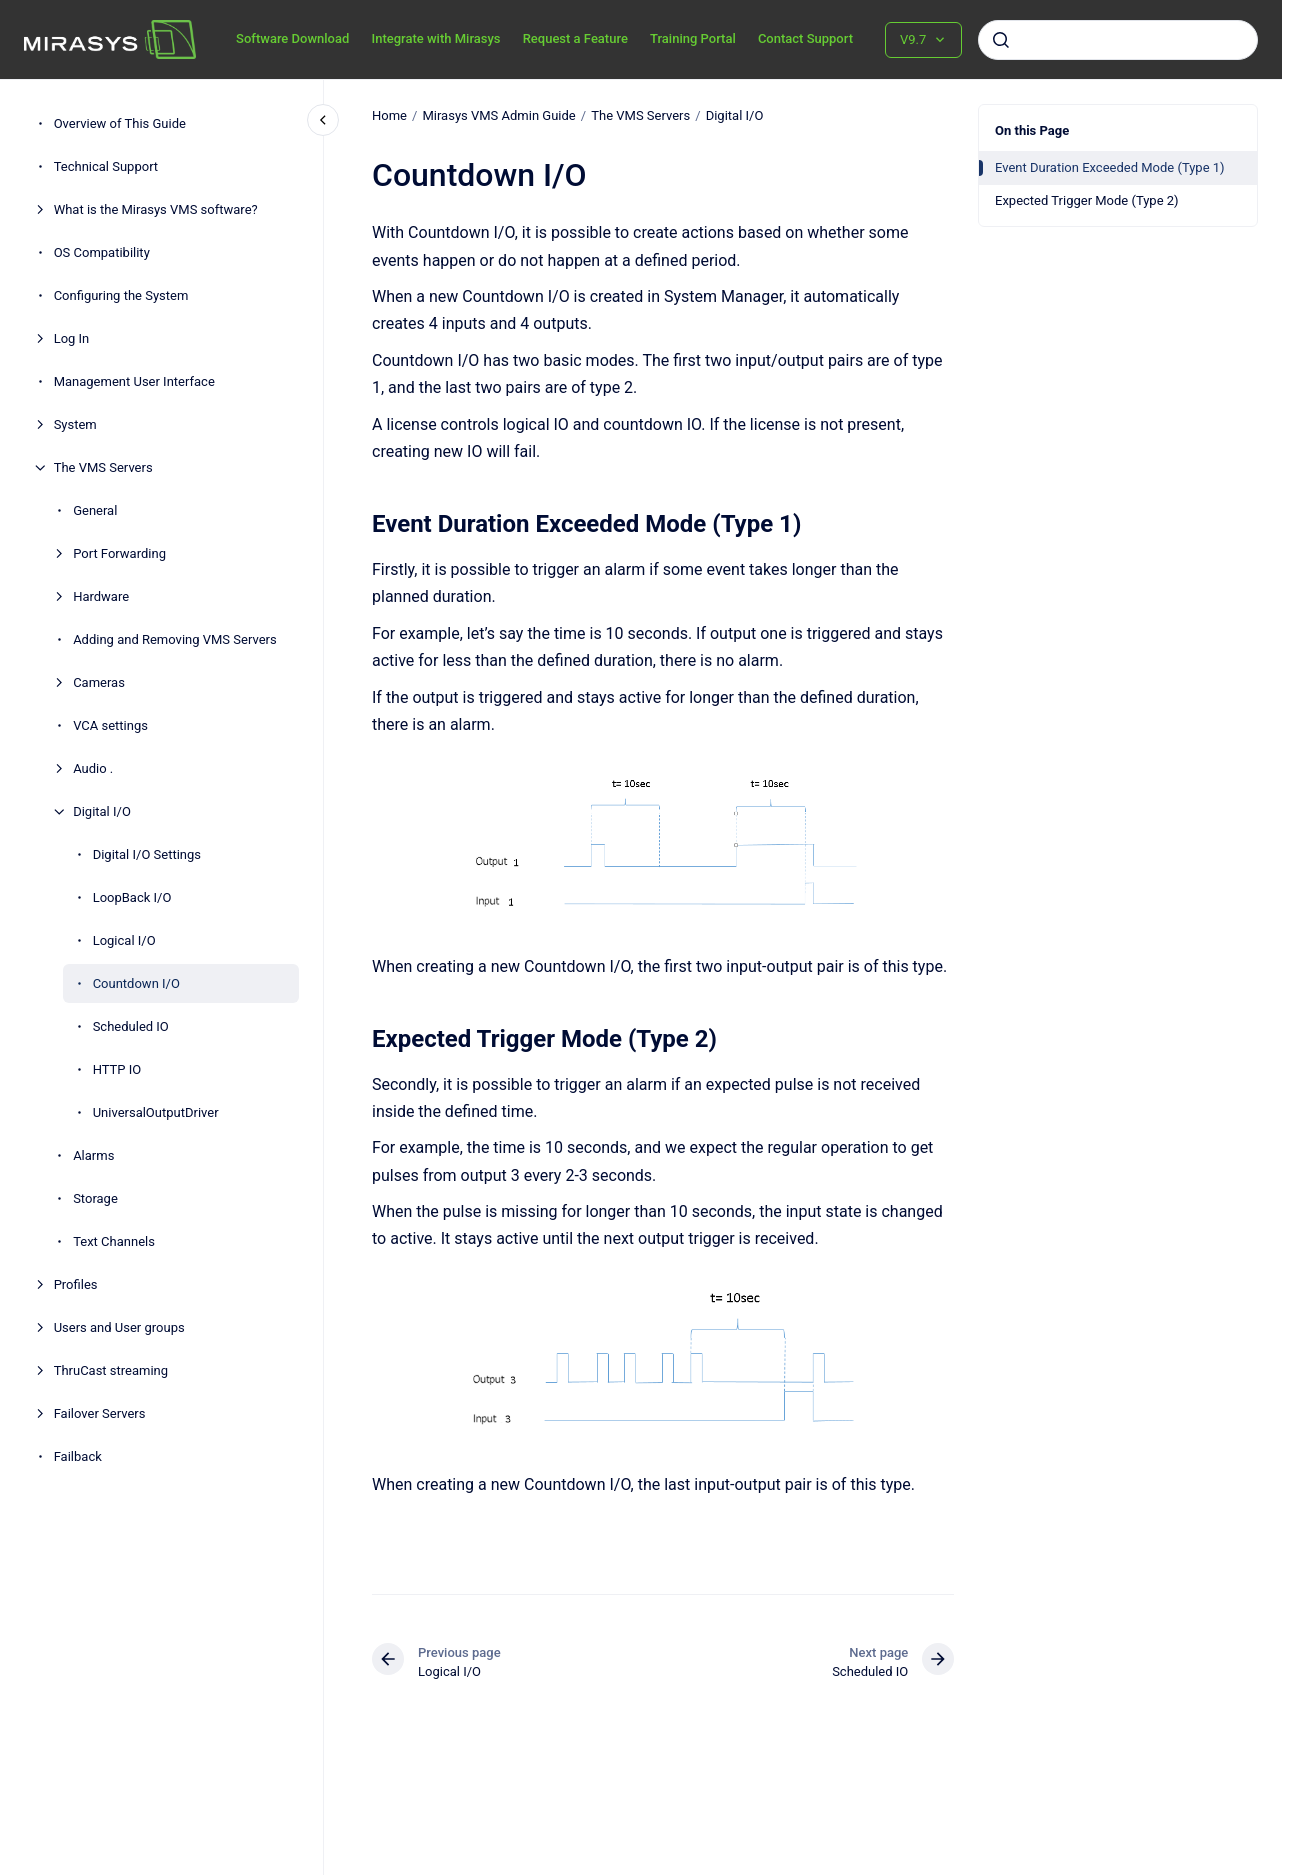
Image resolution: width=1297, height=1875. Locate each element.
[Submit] (1001, 40)
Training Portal (693, 38)
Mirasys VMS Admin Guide (498, 115)
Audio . (93, 768)
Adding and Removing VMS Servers (175, 639)
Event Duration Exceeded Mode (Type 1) (1110, 167)
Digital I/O (102, 811)
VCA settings (110, 725)
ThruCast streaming (111, 1370)
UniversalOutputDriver (156, 1112)
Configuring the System (121, 295)
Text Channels (114, 1241)
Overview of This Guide (120, 123)
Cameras (99, 682)
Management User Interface (134, 381)
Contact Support (805, 38)
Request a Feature (575, 38)
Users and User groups (119, 1327)
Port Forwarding (119, 553)
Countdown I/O (136, 983)
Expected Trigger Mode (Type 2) (1087, 200)
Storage (95, 1198)
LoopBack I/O (132, 897)
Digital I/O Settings (147, 854)
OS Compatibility (102, 252)
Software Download (292, 38)
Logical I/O (124, 940)
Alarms (93, 1155)
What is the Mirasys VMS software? (156, 209)
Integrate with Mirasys (435, 38)
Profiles (76, 1284)
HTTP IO (117, 1069)
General (95, 510)
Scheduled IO (131, 1026)
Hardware (101, 596)
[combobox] (1118, 40)
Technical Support (106, 166)
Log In (72, 338)
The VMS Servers (103, 467)
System (75, 424)
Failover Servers (100, 1413)
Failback (78, 1456)
